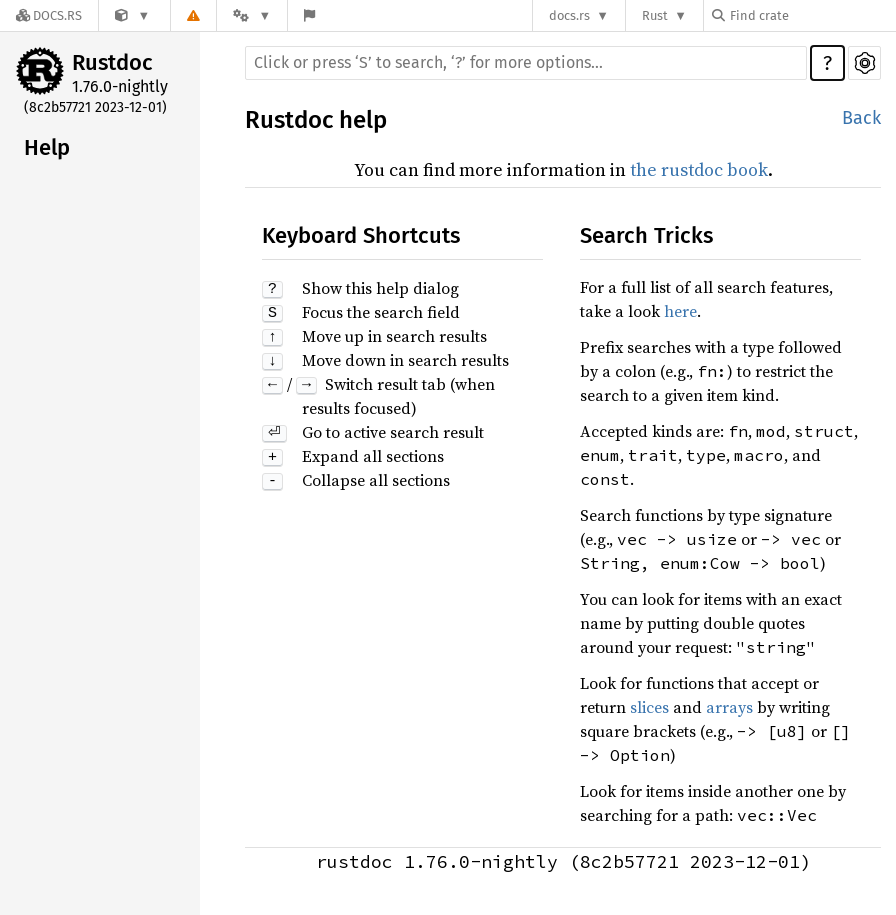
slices (649, 707)
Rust (655, 15)
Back (861, 118)
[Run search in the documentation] (526, 63)
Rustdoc (112, 62)
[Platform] (252, 15)
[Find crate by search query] (812, 15)
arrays (729, 707)
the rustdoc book (699, 169)
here (680, 311)
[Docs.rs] (49, 15)
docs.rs (569, 15)
